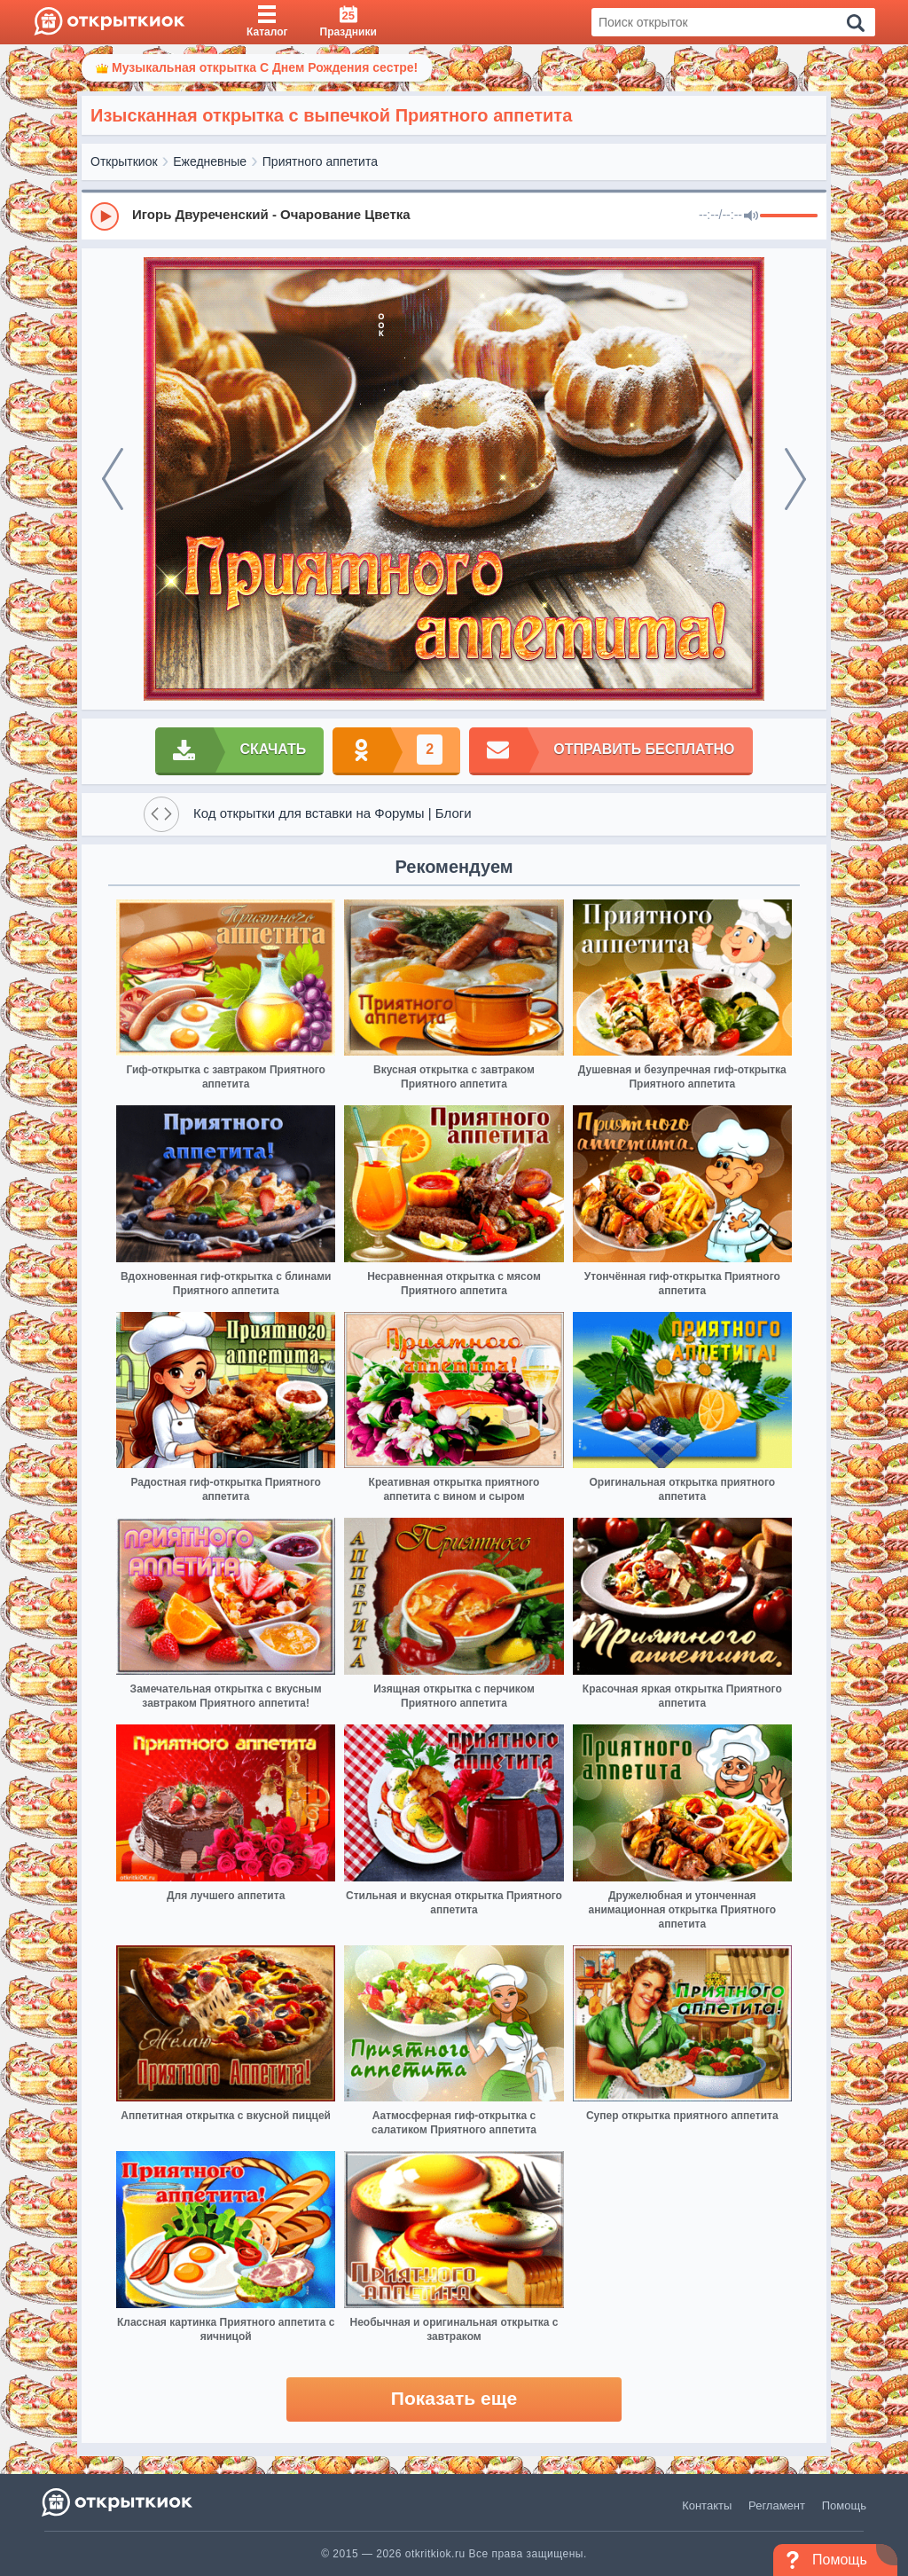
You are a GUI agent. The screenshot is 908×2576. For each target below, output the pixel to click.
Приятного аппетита (320, 161)
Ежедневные (210, 161)
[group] (454, 216)
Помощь (844, 2505)
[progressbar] (789, 216)
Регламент (776, 2505)
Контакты (707, 2505)
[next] (795, 479)
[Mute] (751, 216)
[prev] (112, 479)
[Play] (104, 216)
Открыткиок (124, 161)
